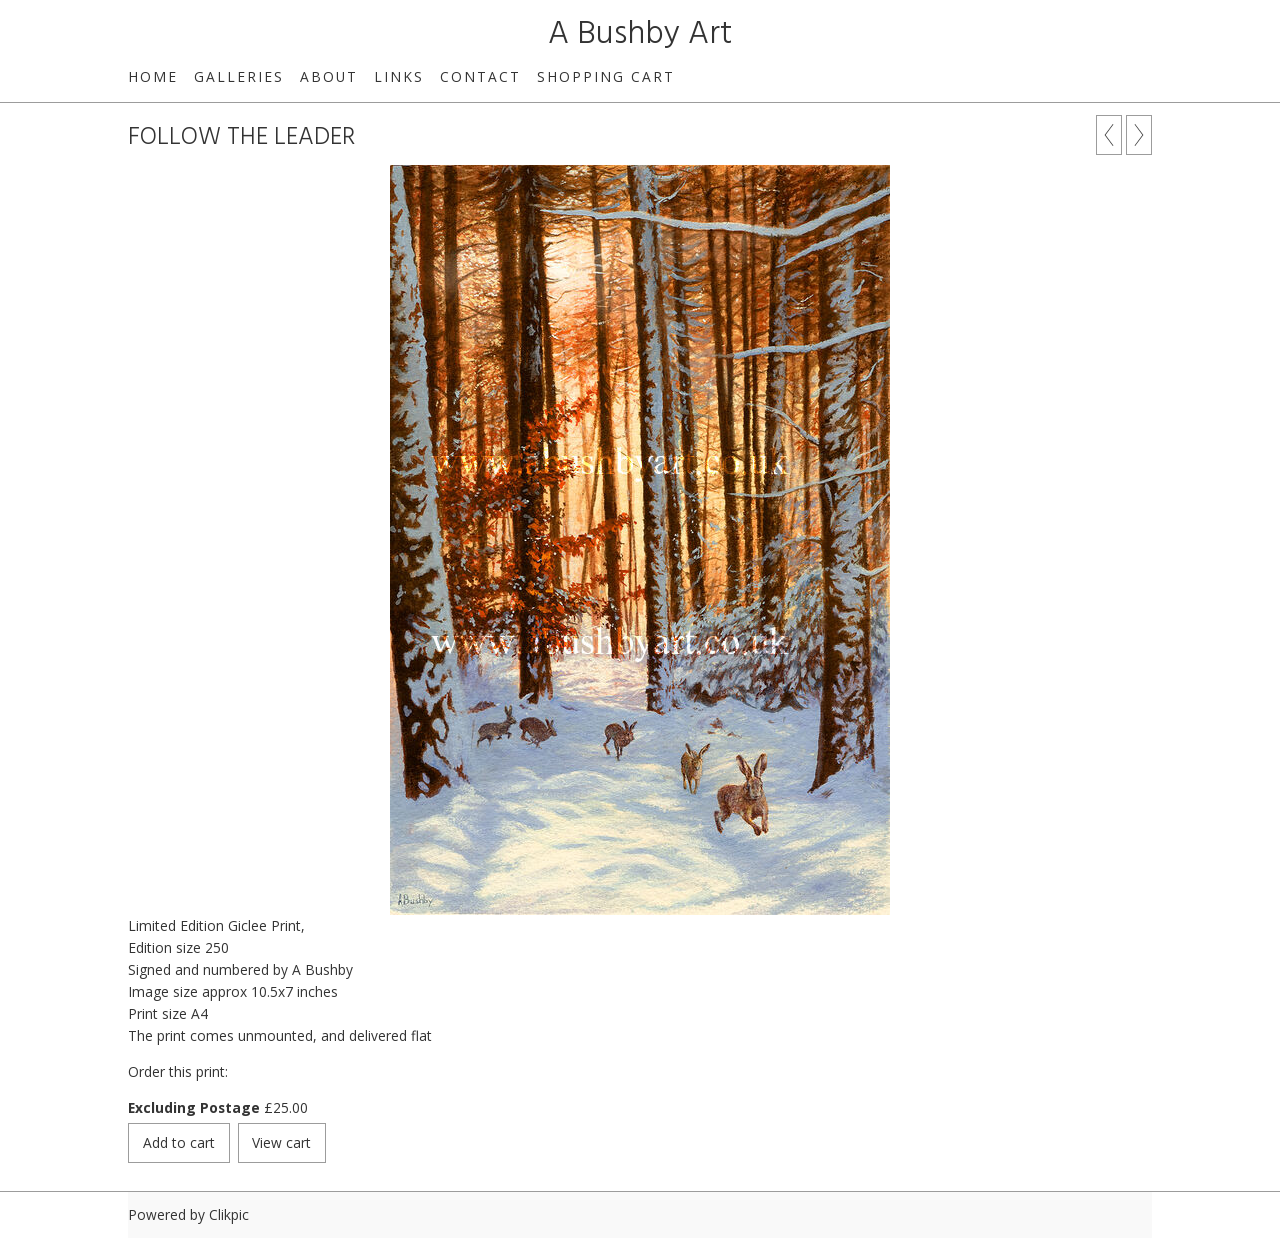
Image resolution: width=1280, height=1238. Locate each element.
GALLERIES (239, 76)
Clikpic (229, 1214)
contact (480, 76)
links (399, 76)
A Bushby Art (640, 34)
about (329, 76)
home (153, 76)
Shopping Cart (606, 76)
